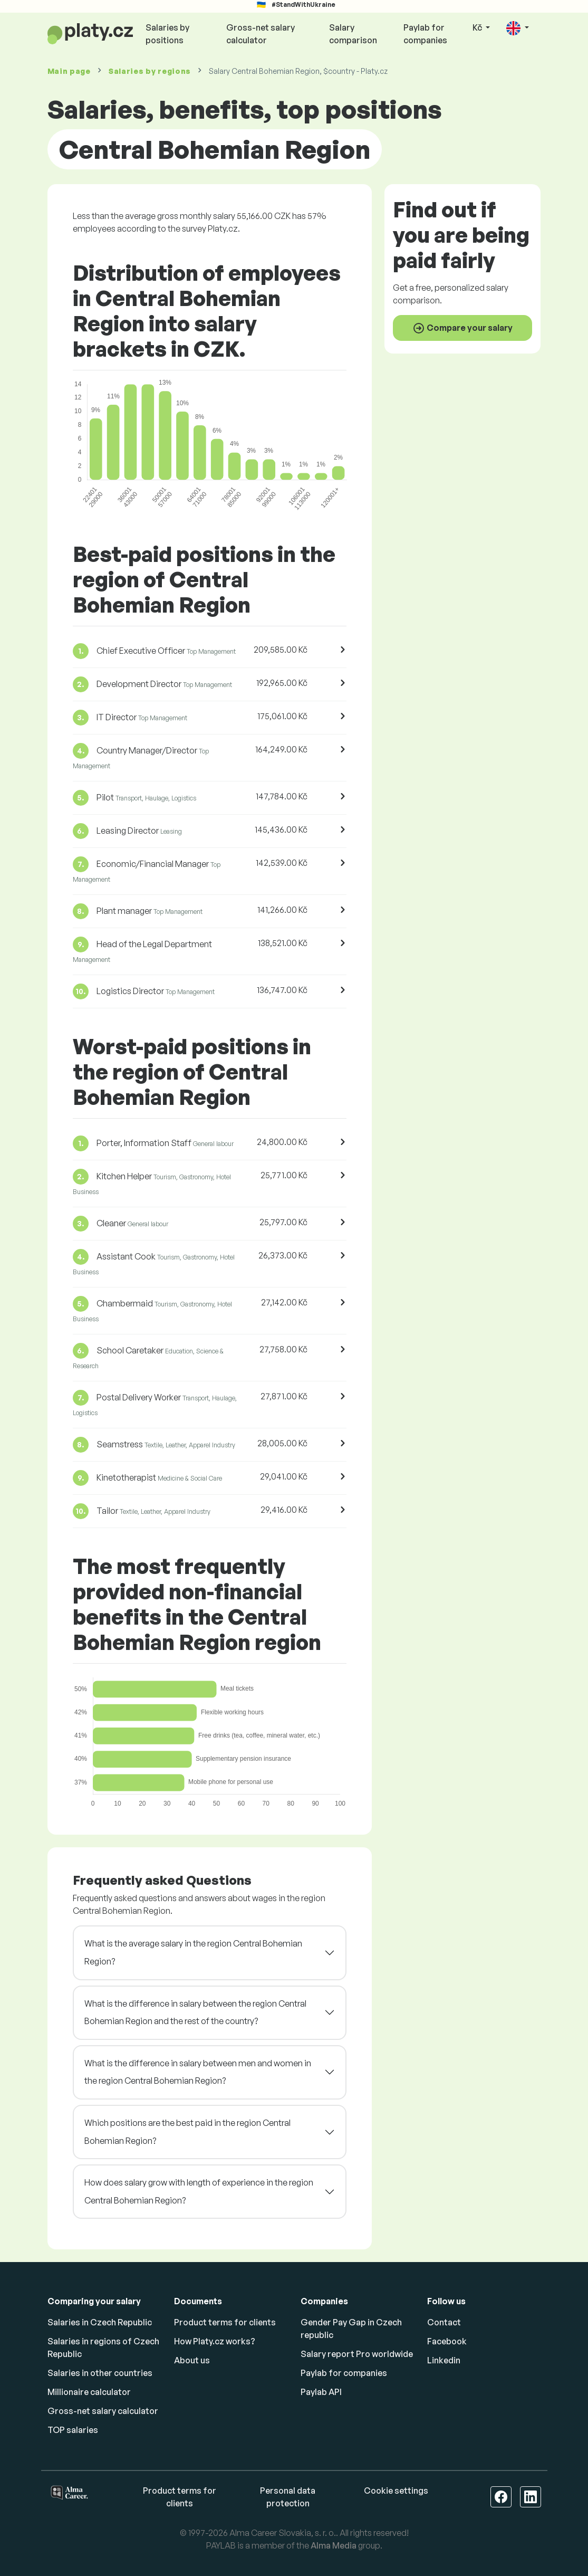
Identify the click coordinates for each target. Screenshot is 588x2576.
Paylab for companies (425, 33)
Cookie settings (396, 2490)
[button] (517, 28)
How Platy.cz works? (214, 2341)
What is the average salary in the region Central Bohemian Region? (193, 1952)
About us (192, 2360)
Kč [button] (478, 27)
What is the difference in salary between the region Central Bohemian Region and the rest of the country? (195, 2012)
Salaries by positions (167, 33)
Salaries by (150, 70)
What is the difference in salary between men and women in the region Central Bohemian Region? (197, 2072)
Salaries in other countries (99, 2373)
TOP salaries (72, 2430)
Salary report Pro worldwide (357, 2354)
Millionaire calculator (89, 2392)
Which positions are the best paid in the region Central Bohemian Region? (187, 2131)
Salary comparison (353, 33)
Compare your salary (462, 328)
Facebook (447, 2341)
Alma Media (333, 2545)
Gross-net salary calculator (260, 33)
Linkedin (443, 2360)
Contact (444, 2322)
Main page (69, 70)
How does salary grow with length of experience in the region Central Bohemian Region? (198, 2191)
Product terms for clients (225, 2322)
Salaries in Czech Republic (99, 2322)
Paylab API (321, 2392)
